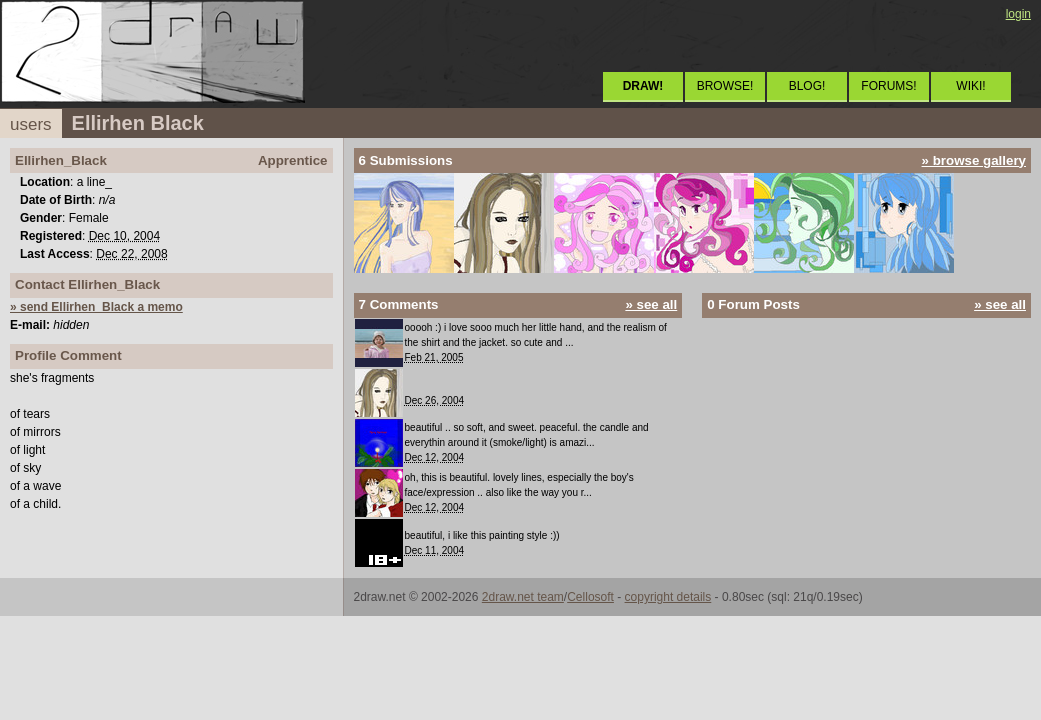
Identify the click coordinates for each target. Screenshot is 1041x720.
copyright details (668, 597)
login (1018, 14)
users (31, 124)
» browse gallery (974, 160)
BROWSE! (725, 86)
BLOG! (807, 86)
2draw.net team (523, 597)
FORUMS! (888, 86)
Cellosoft (590, 597)
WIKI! (970, 86)
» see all (651, 304)
